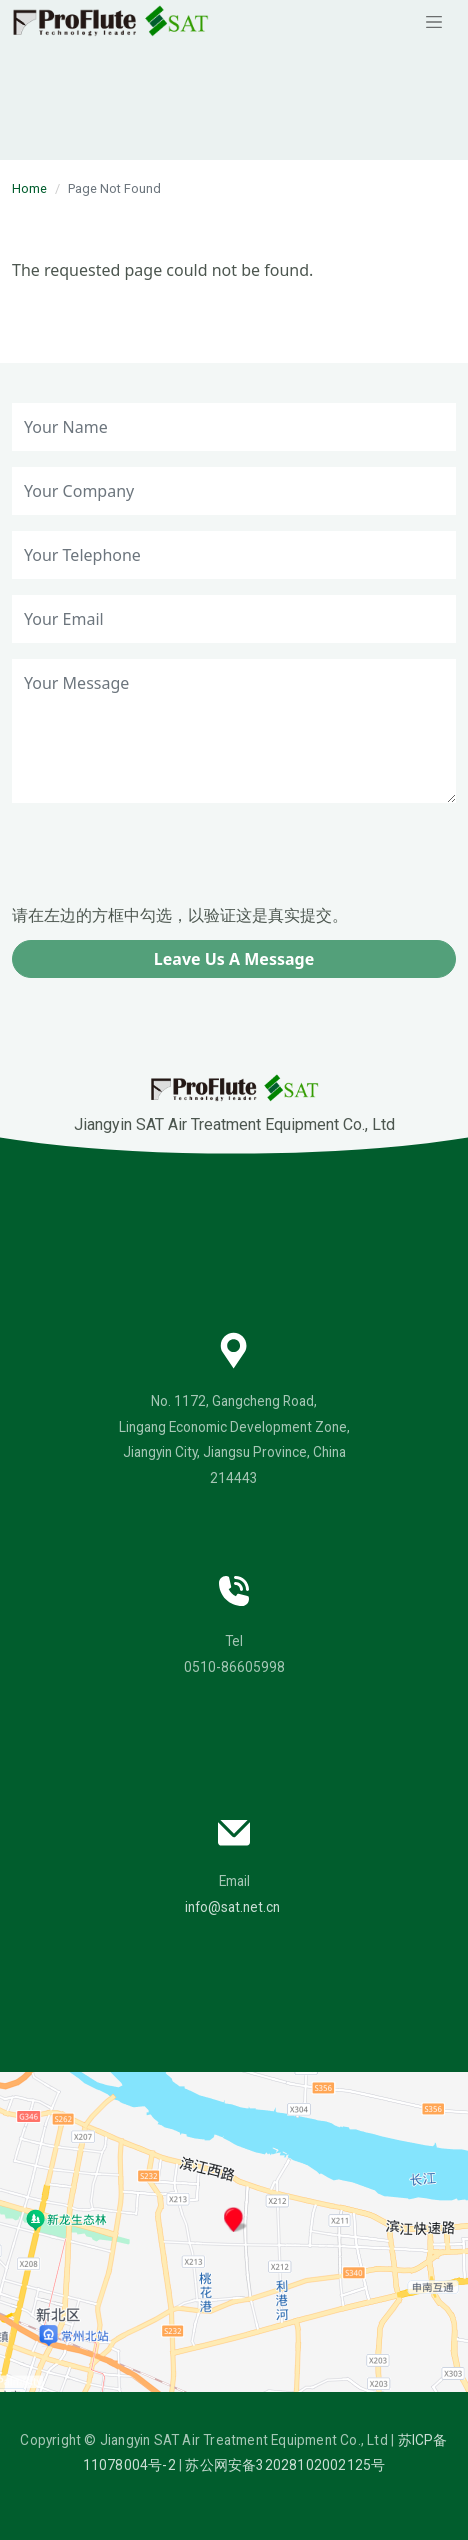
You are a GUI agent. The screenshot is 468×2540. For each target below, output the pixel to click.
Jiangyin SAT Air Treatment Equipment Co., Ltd (234, 1103)
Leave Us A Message (234, 959)
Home (29, 188)
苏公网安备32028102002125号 (285, 2465)
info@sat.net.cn (232, 1907)
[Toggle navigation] (434, 21)
